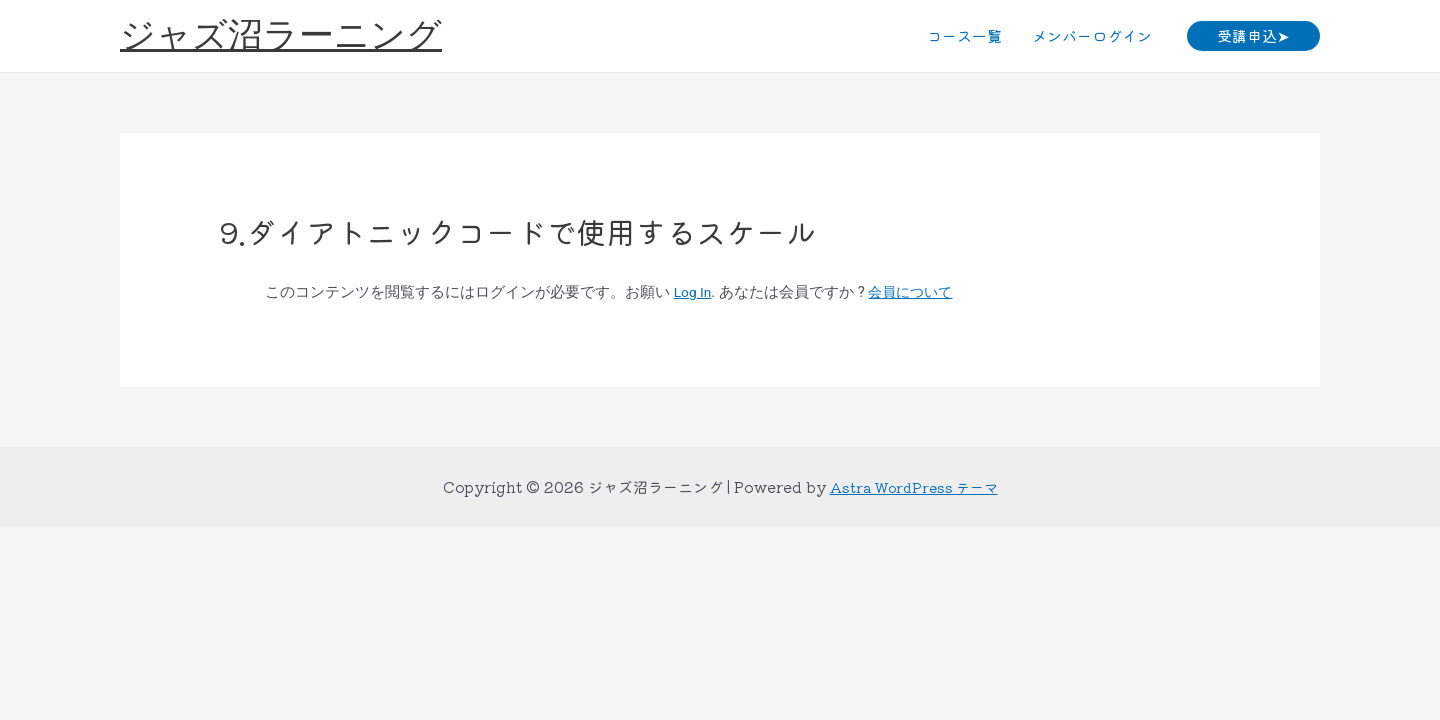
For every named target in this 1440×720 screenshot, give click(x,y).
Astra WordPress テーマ (914, 486)
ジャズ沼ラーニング (281, 35)
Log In (694, 292)
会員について (917, 292)
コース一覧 (964, 35)
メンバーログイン (1092, 35)
